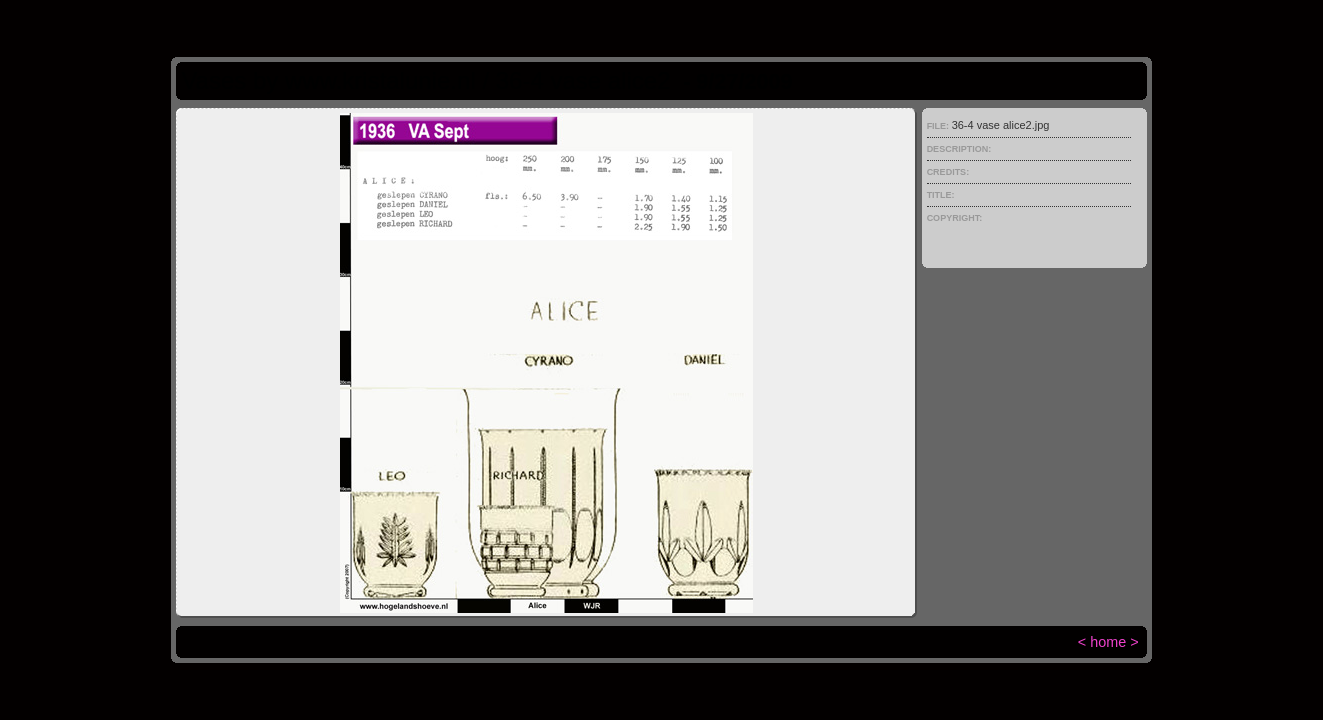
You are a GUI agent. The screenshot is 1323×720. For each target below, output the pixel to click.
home (1108, 642)
